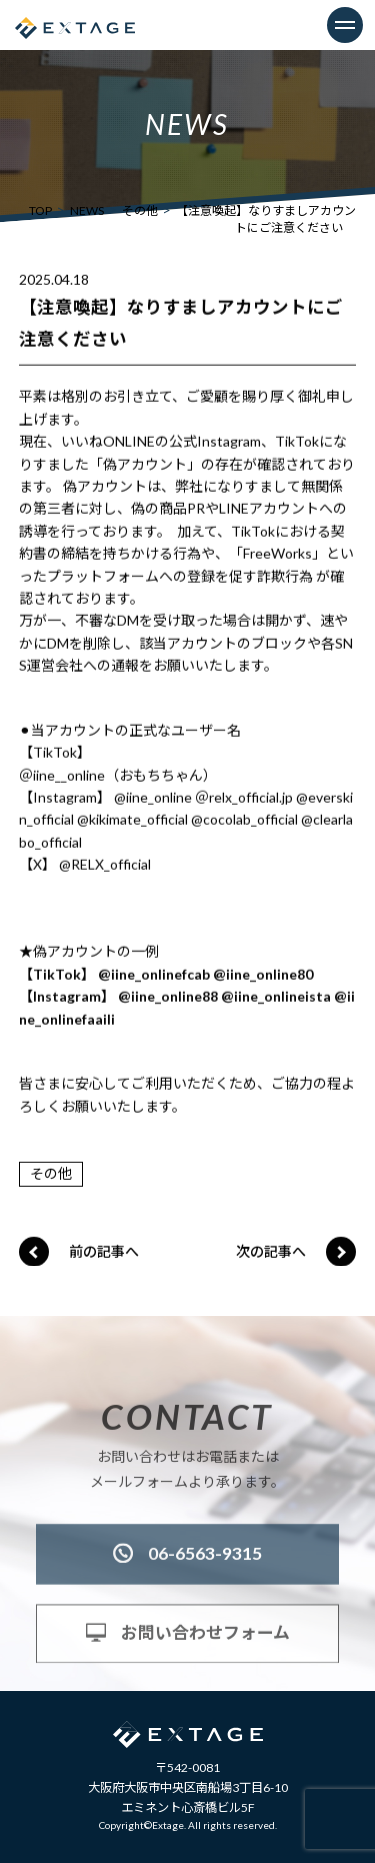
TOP (40, 210)
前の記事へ (104, 1251)
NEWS (87, 210)
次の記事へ (271, 1251)
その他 (140, 210)
